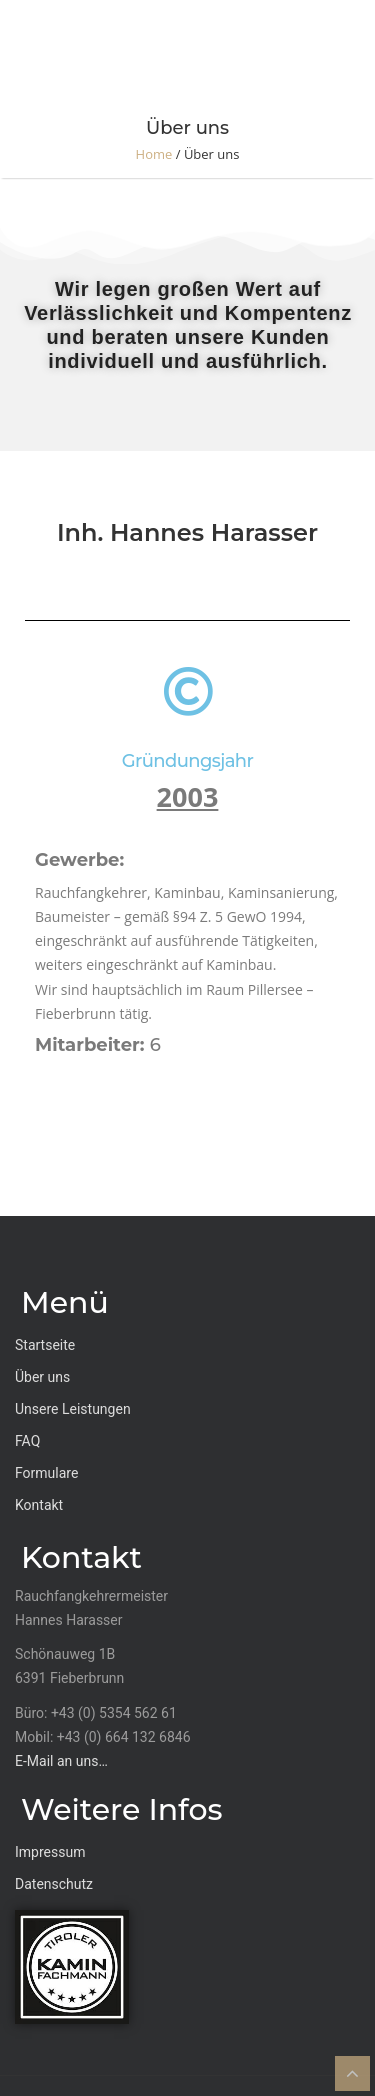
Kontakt (39, 1505)
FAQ (27, 1441)
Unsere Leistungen (73, 1409)
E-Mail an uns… (61, 1761)
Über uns (42, 1377)
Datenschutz (54, 1884)
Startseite (45, 1345)
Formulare (46, 1473)
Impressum (50, 1852)
